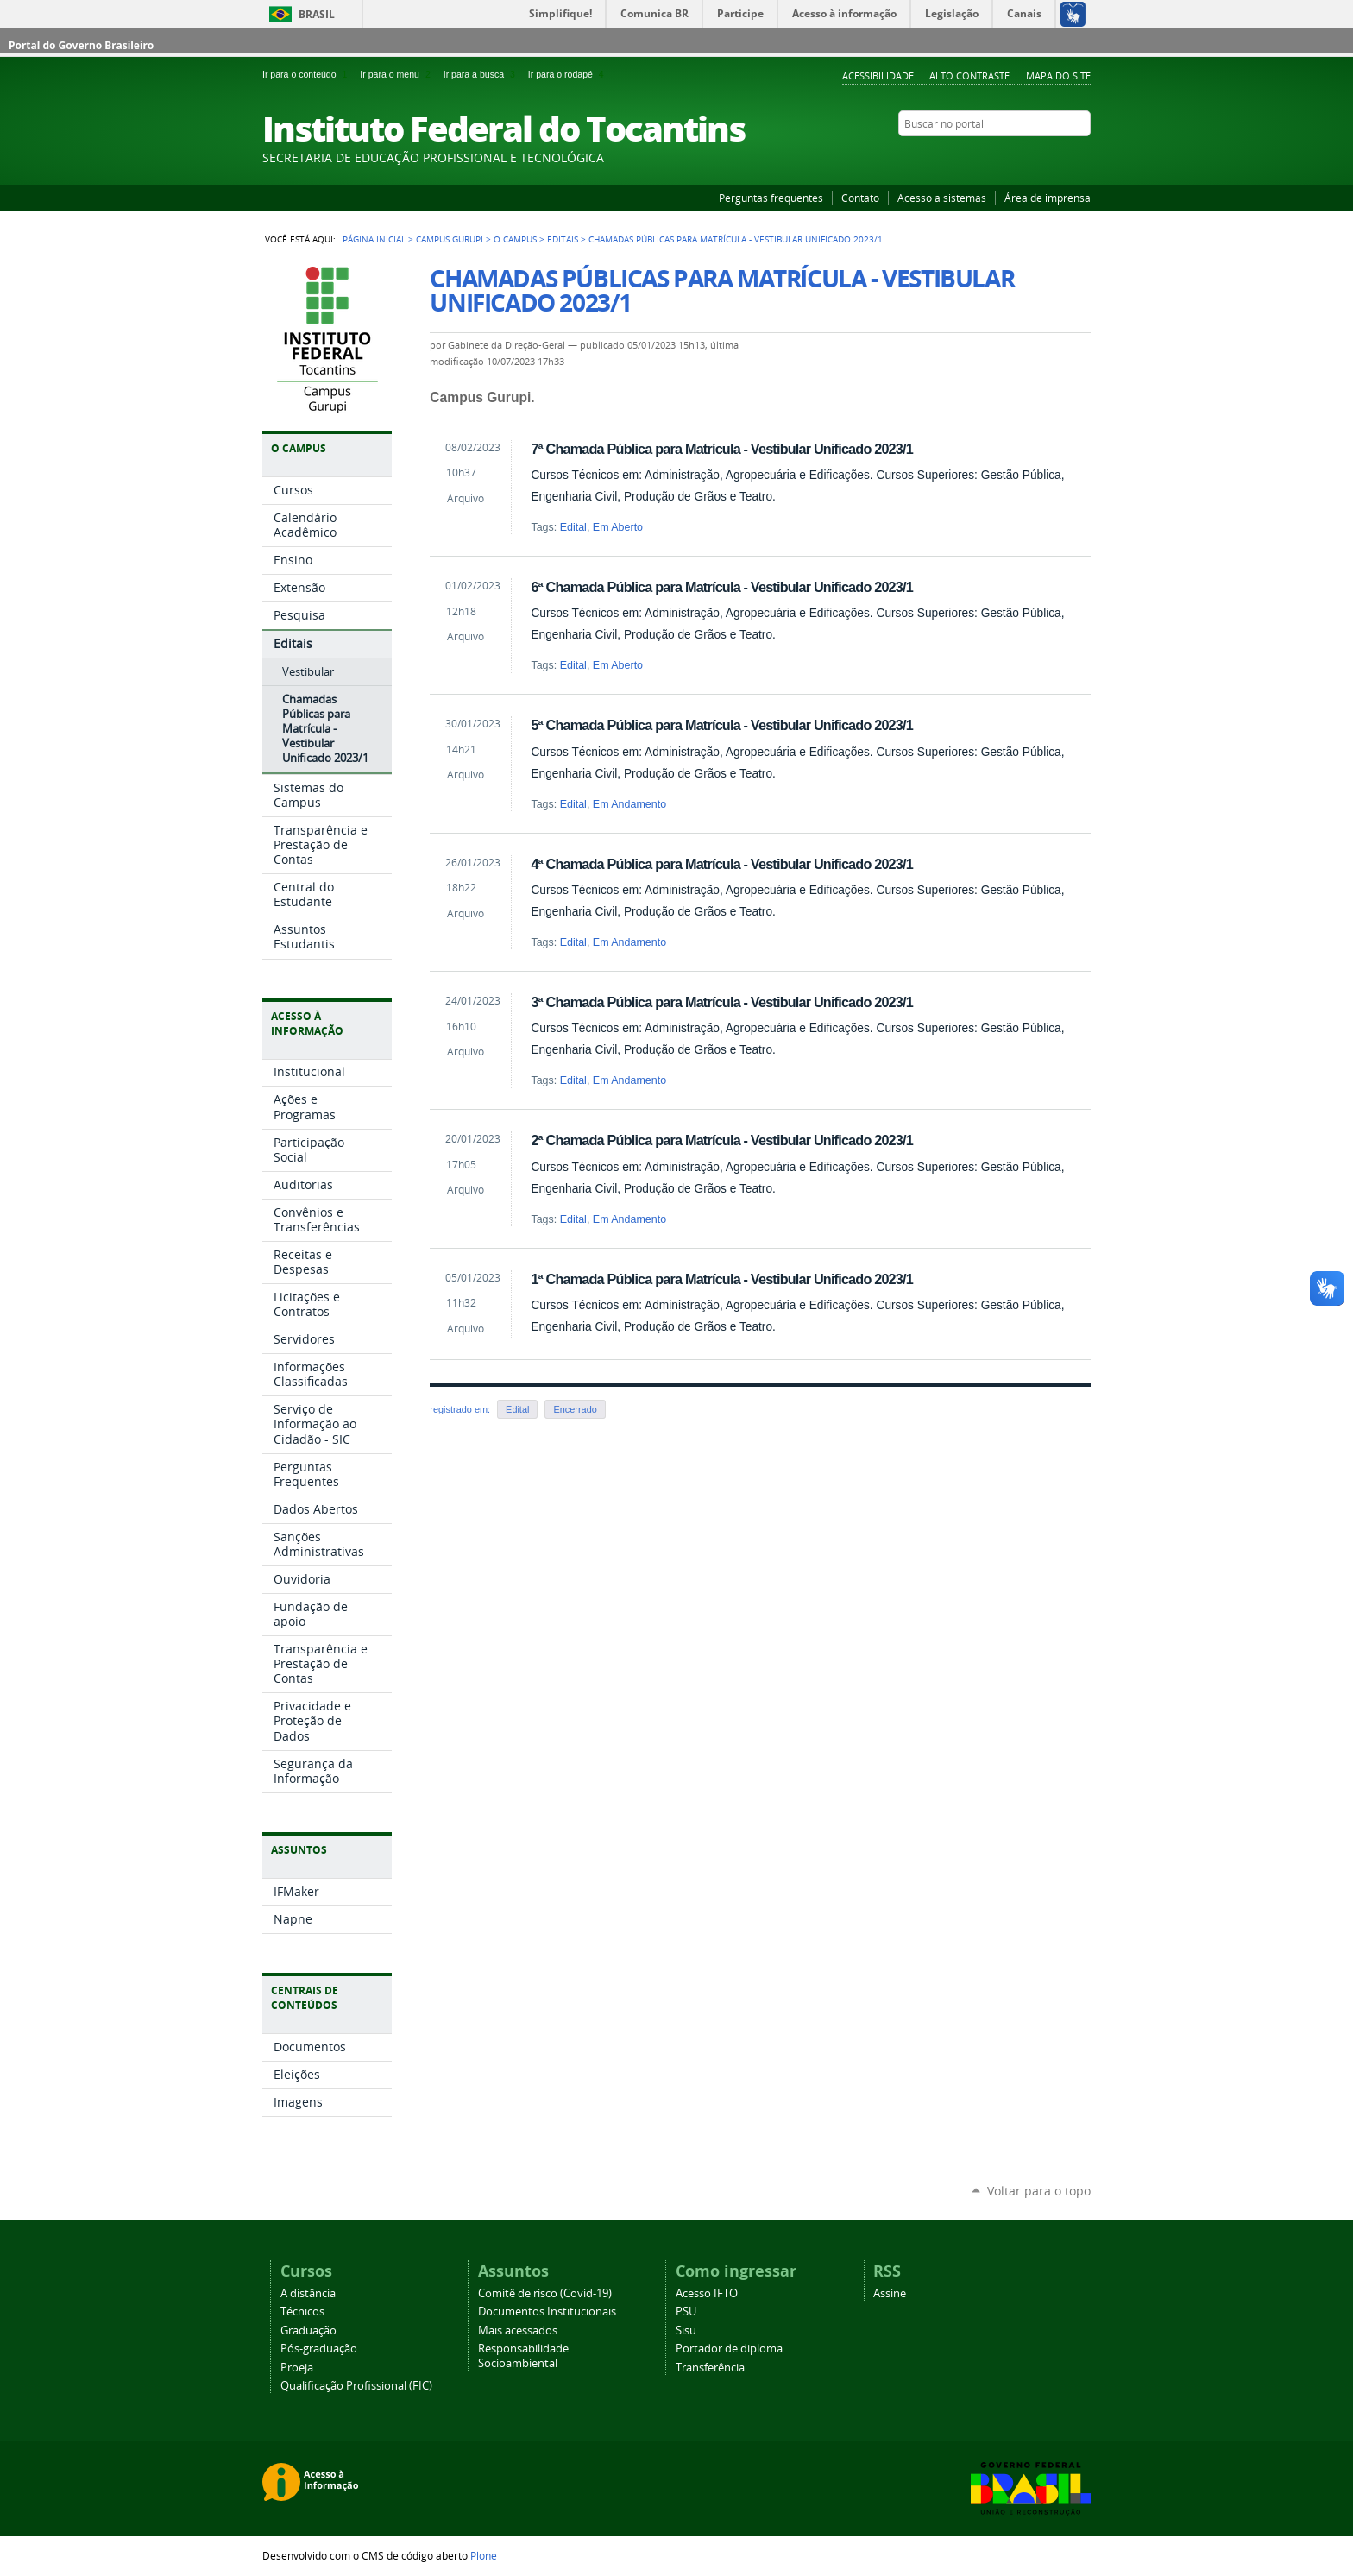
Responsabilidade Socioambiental (523, 2356)
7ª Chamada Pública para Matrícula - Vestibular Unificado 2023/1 (722, 449)
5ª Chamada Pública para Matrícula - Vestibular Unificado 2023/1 (722, 725)
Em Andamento (629, 804)
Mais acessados (517, 2330)
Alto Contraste (969, 75)
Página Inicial (374, 239)
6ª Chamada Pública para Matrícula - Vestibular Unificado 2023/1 (722, 587)
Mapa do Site (1058, 75)
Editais (562, 239)
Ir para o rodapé (567, 74)
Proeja (296, 2367)
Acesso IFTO (707, 2293)
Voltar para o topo (1039, 2190)
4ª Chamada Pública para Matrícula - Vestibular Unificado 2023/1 (722, 864)
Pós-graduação (318, 2348)
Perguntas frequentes (771, 198)
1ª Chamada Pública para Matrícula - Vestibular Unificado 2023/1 (722, 1279)
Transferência (710, 2367)
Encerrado (574, 1409)
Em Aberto (618, 527)
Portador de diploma (729, 2348)
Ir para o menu (398, 74)
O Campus (515, 239)
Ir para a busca (482, 74)
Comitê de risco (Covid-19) (545, 2293)
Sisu (686, 2330)
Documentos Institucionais (547, 2311)
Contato (860, 198)
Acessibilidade (878, 75)
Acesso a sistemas (941, 198)
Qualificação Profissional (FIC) (356, 2385)
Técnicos (302, 2311)
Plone (483, 2555)
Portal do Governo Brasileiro (81, 45)
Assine (889, 2293)
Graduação (308, 2330)
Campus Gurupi (449, 239)
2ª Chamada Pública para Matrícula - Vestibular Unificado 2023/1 (722, 1140)
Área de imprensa (1047, 198)
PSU (686, 2311)
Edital (573, 527)
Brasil (317, 14)
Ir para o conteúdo (307, 74)
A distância (308, 2293)
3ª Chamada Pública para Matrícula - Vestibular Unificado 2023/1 (722, 1002)
